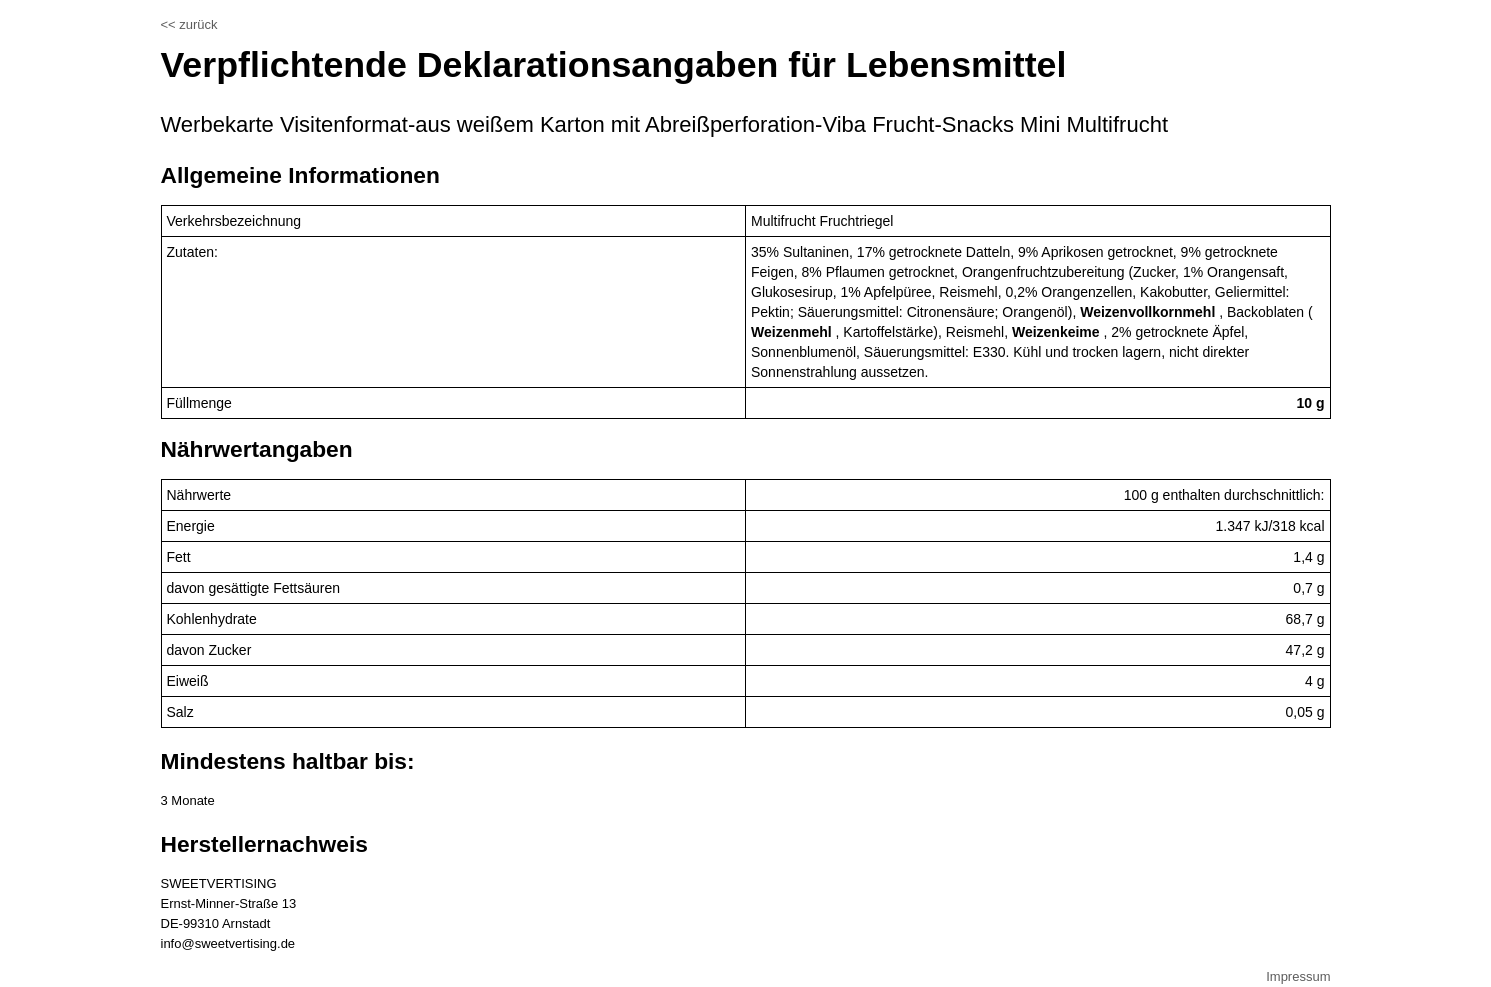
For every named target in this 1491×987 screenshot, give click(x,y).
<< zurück (189, 24)
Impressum (1298, 976)
